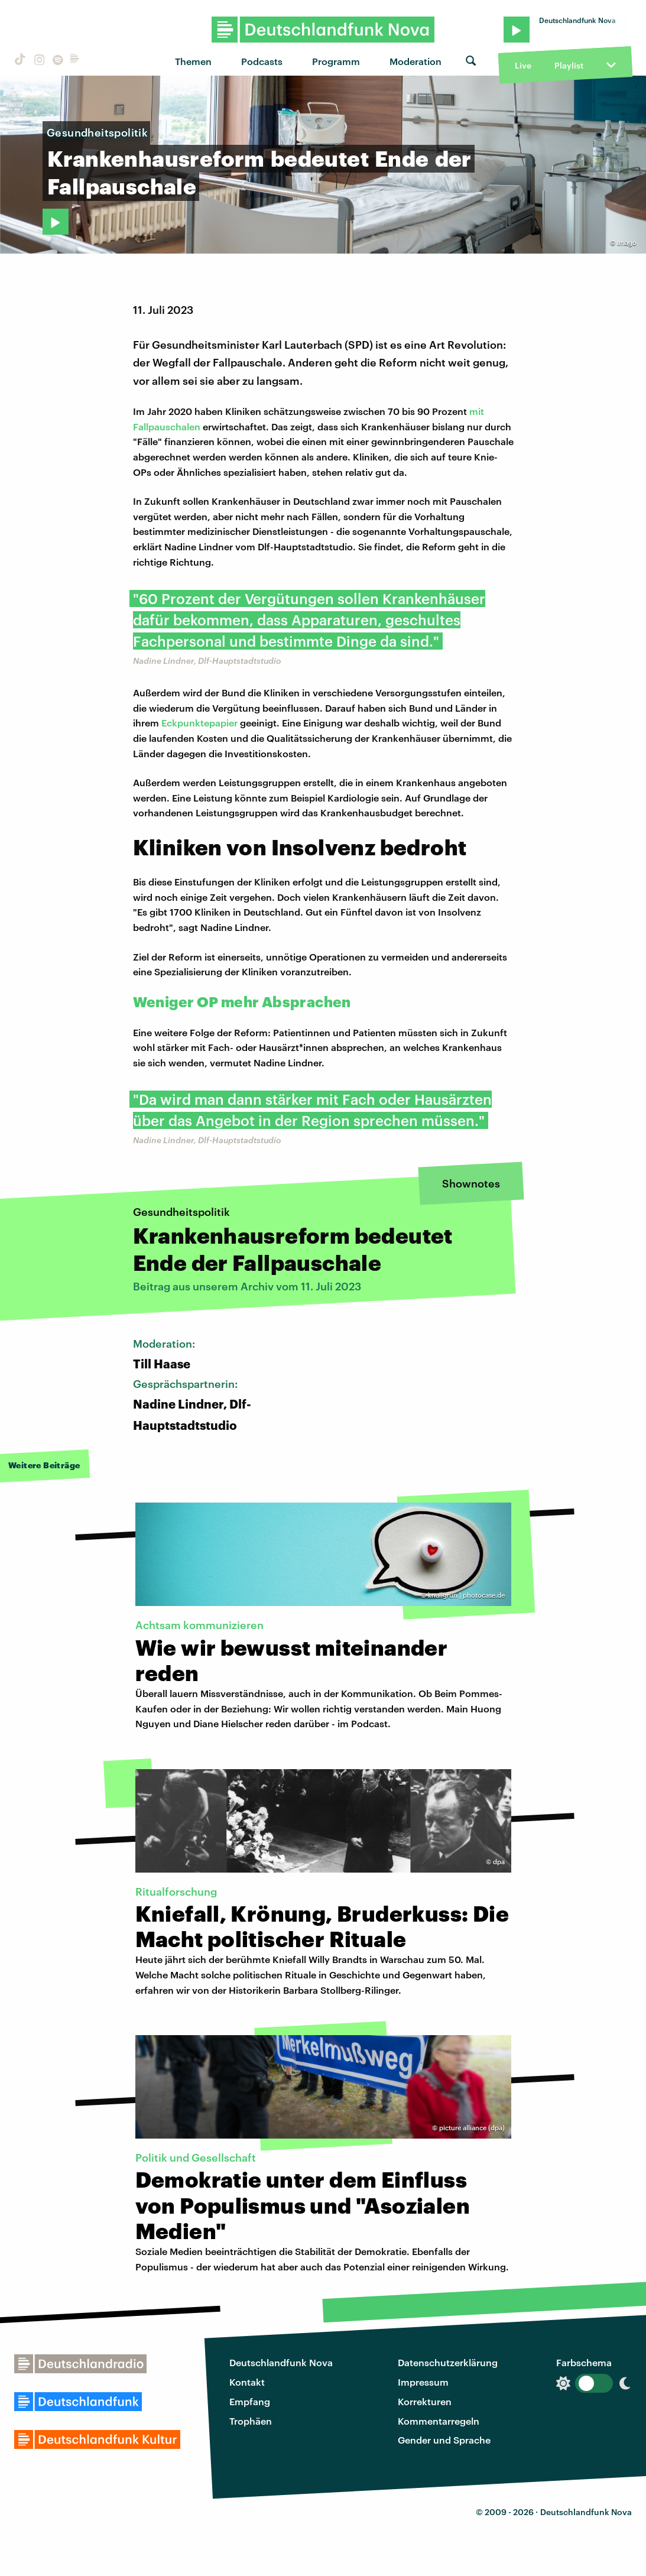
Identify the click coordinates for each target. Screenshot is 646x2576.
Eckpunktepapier (199, 722)
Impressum (423, 2381)
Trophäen (250, 2420)
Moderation (415, 61)
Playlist (568, 65)
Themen (193, 61)
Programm (336, 61)
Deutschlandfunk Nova (281, 2362)
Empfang (249, 2401)
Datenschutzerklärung (448, 2362)
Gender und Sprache (444, 2439)
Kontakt (247, 2381)
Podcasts (262, 61)
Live (523, 65)
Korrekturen (425, 2401)
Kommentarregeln (438, 2420)
